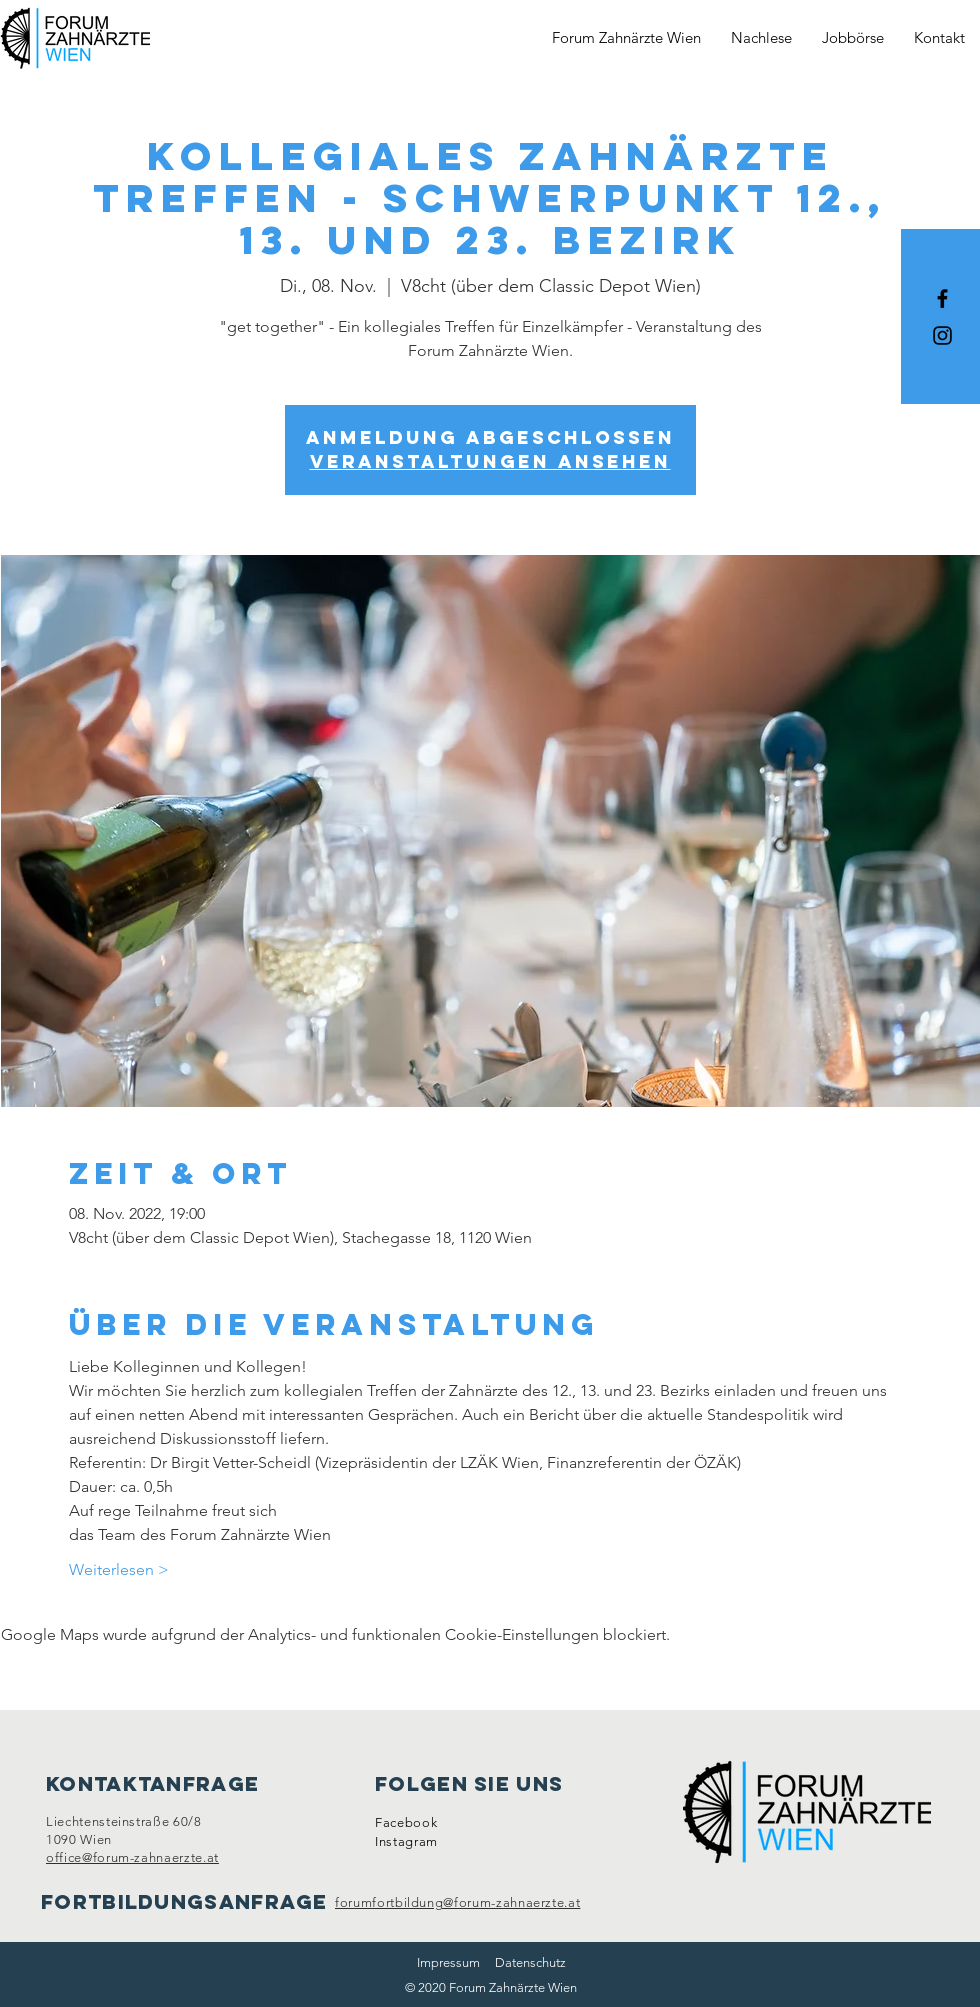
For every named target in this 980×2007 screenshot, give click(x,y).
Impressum (448, 1962)
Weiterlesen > (119, 1569)
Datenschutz (530, 1962)
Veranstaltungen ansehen (490, 461)
